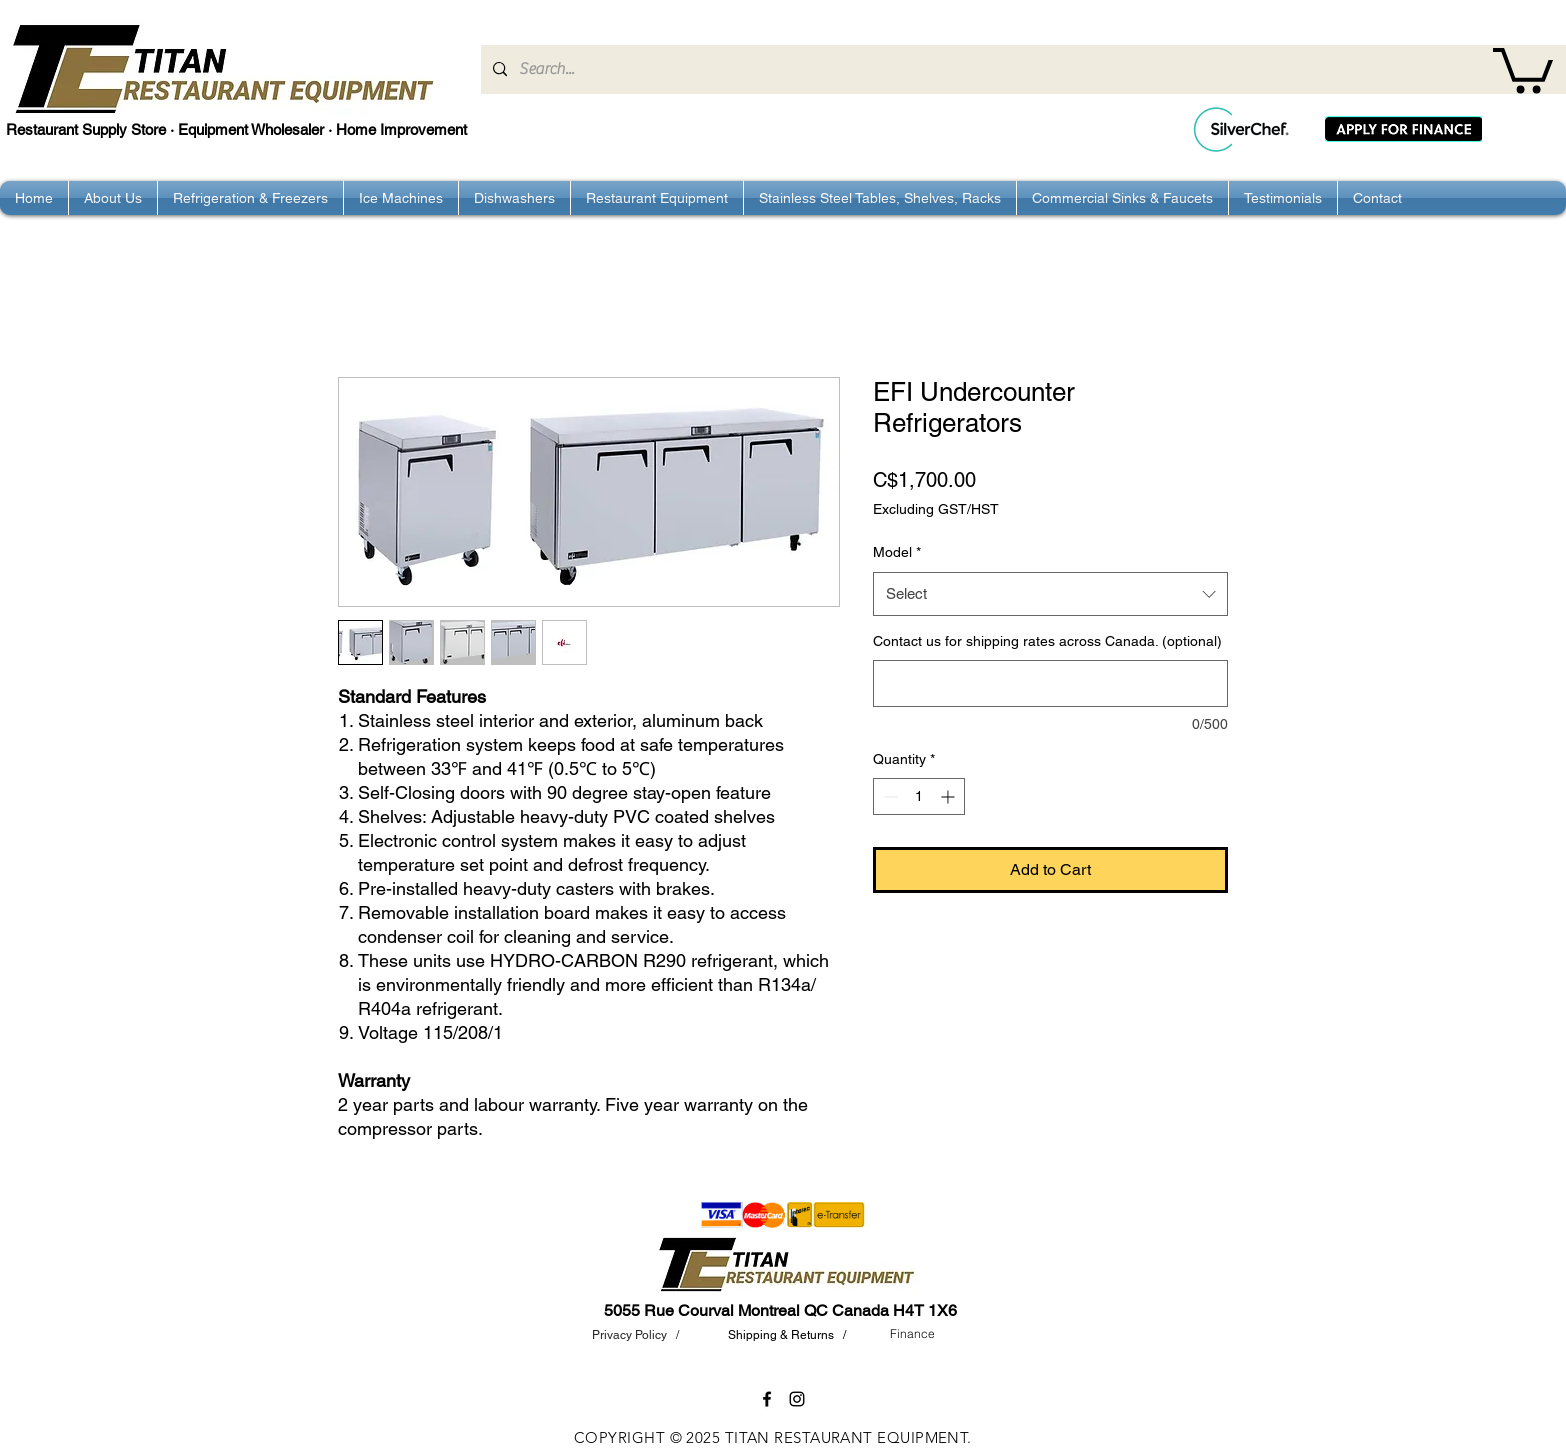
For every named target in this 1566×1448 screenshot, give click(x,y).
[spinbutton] (919, 796)
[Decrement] (888, 796)
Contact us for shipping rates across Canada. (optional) (1047, 641)
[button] (1523, 68)
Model (897, 552)
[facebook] (767, 1399)
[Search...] (1021, 69)
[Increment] (949, 796)
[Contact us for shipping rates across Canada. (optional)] (1050, 683)
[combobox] (1050, 594)
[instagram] (797, 1399)
